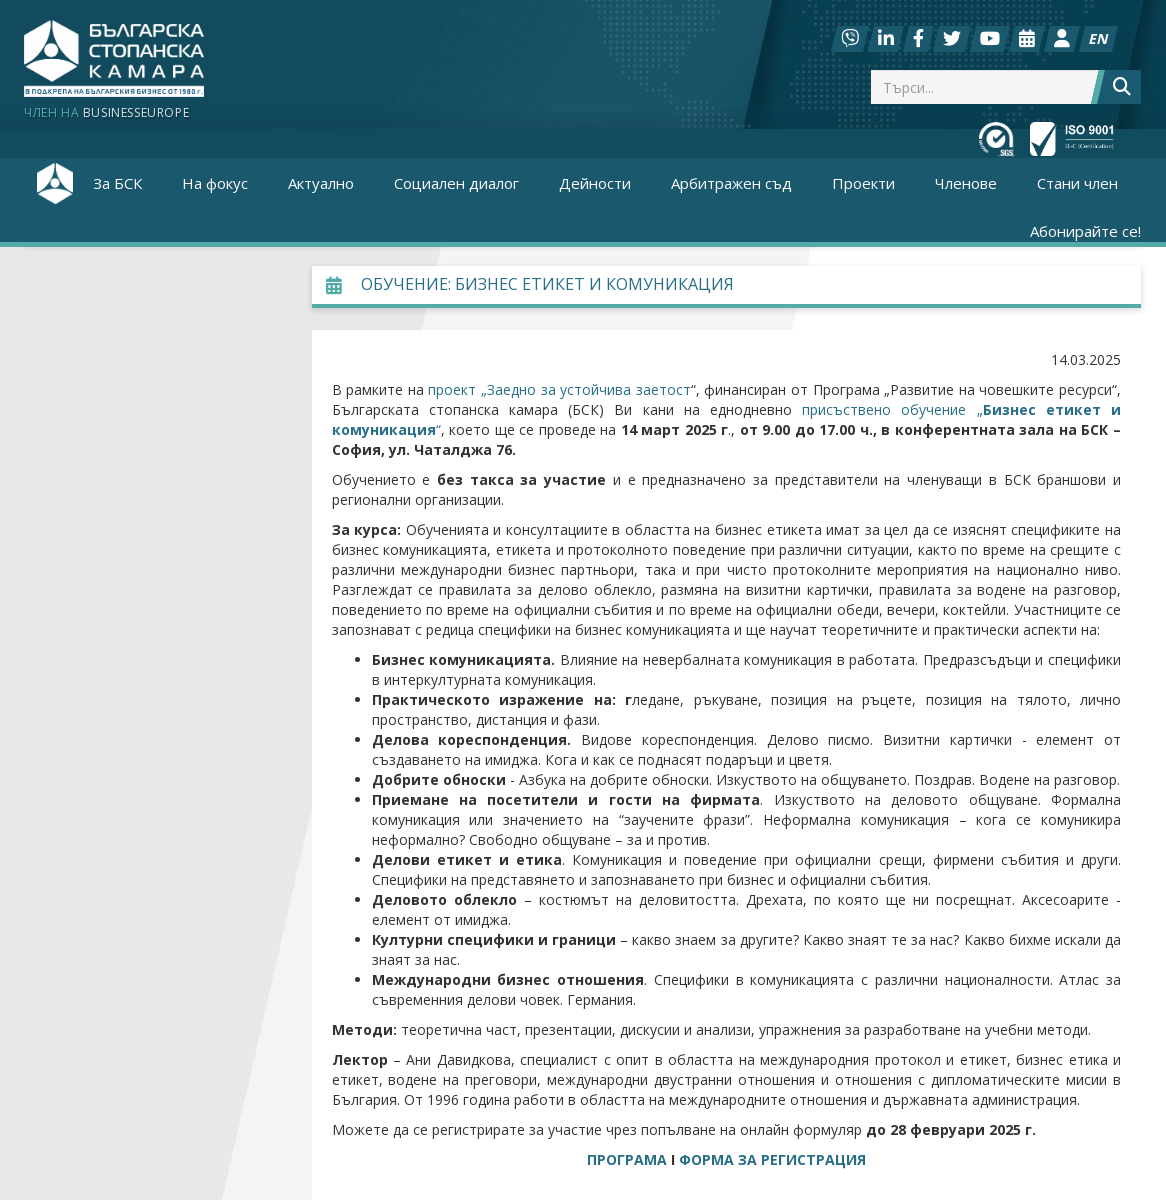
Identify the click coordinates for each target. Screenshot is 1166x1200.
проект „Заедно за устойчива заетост (559, 389)
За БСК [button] (117, 183)
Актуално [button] (321, 183)
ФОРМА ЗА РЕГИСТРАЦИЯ (772, 1159)
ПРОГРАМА (627, 1159)
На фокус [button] (215, 183)
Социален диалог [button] (456, 183)
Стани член (1077, 183)
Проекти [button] (863, 183)
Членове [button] (966, 183)
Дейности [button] (595, 183)
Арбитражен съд (731, 183)
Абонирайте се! (1085, 231)
